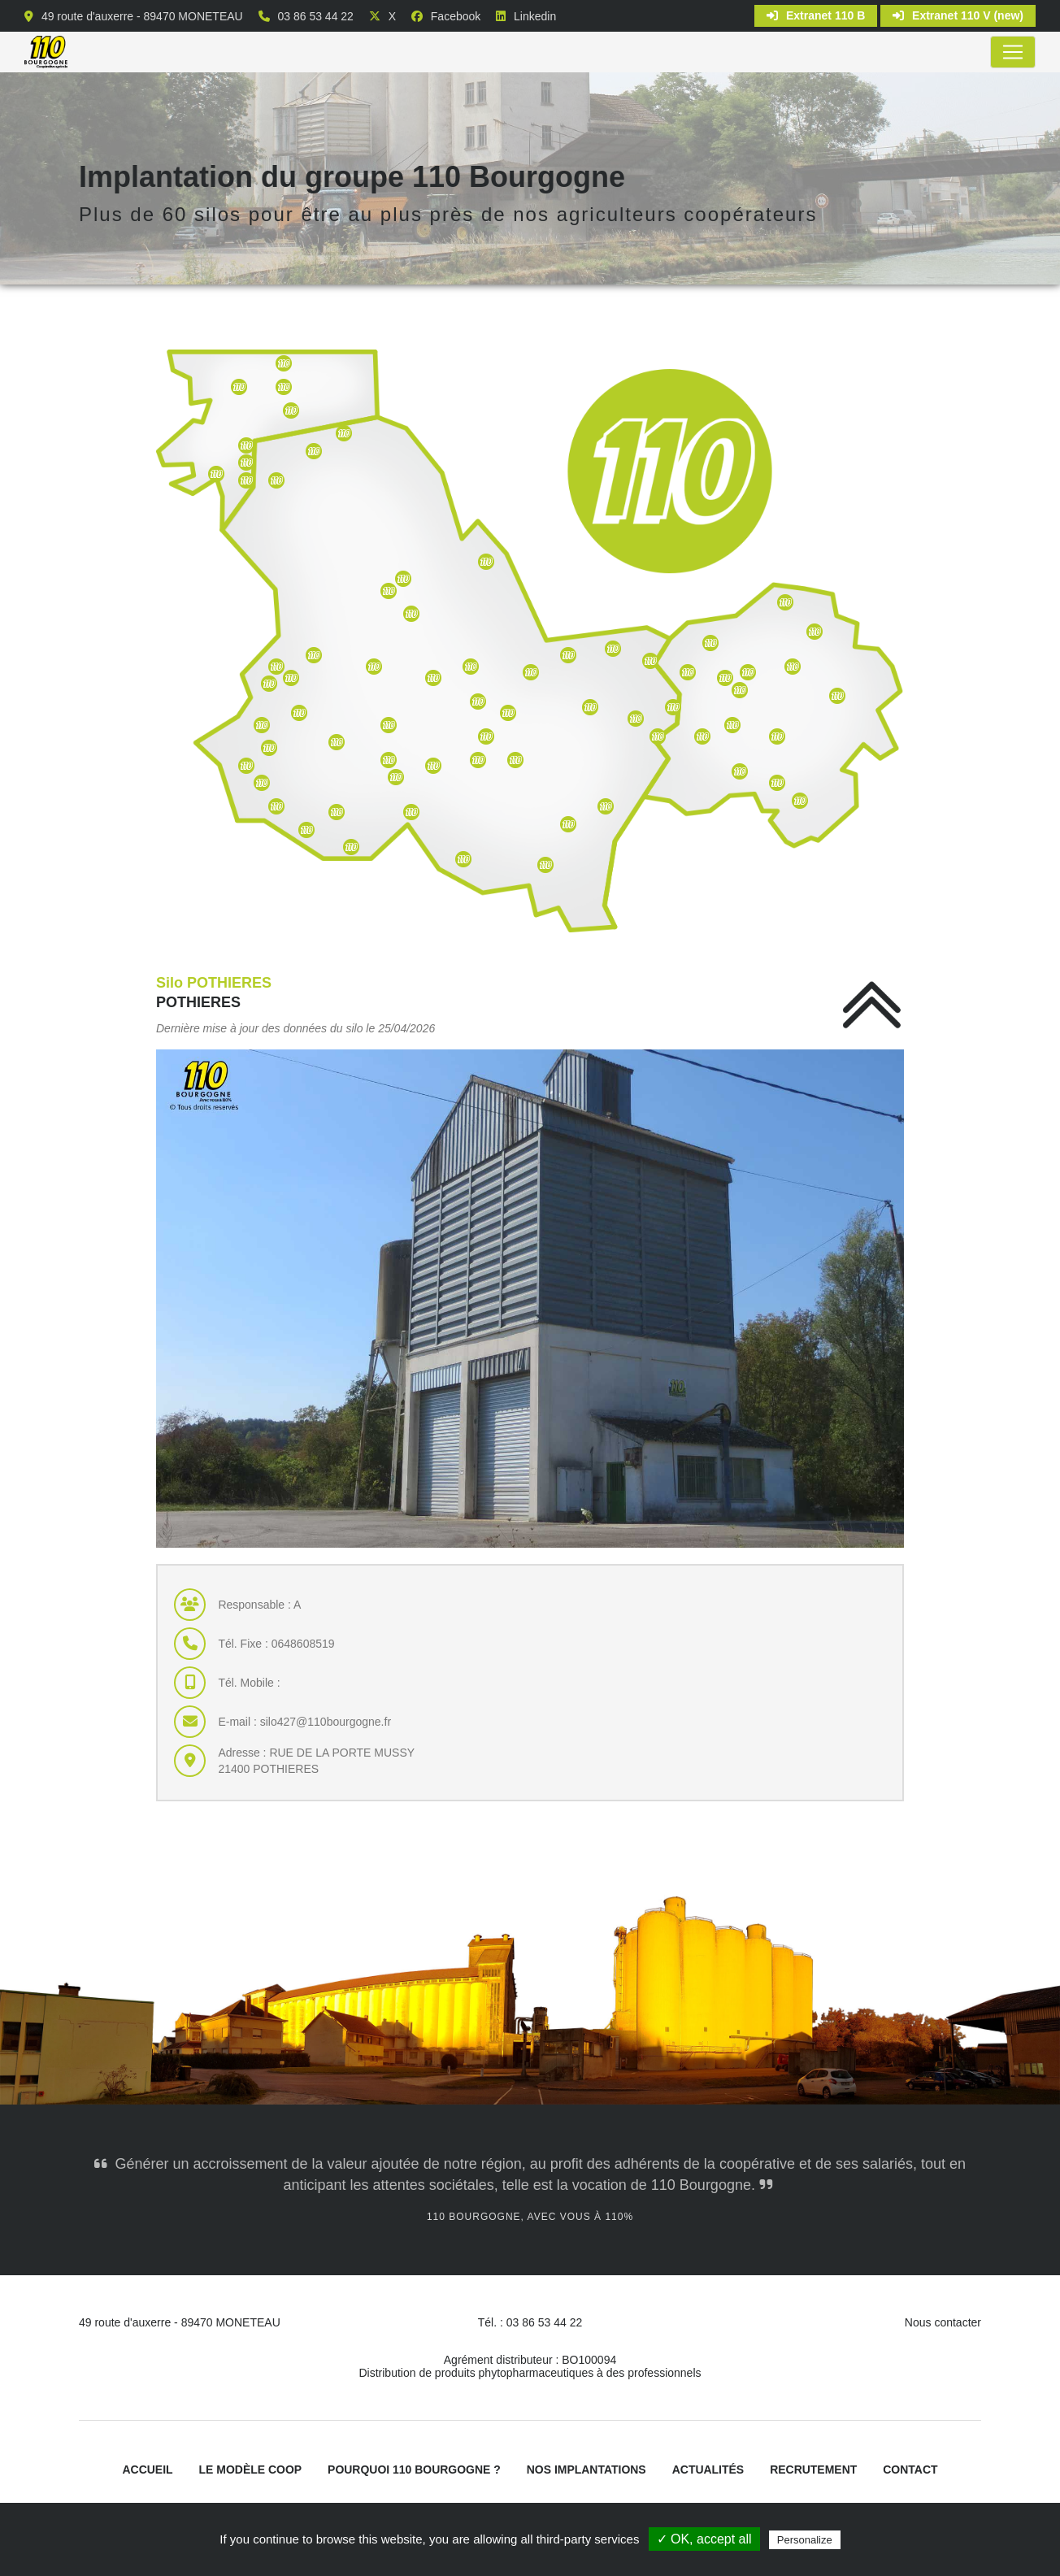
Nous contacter (943, 2322)
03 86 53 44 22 (315, 16)
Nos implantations (586, 2470)
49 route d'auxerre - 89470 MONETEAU (142, 16)
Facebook (455, 16)
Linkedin (535, 16)
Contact (911, 2470)
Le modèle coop (250, 2470)
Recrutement (814, 2470)
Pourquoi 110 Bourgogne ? (414, 2470)
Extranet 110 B (816, 15)
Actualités (708, 2470)
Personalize (804, 2540)
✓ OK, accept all (704, 2539)
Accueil (147, 2470)
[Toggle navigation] (1013, 52)
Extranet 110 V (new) (958, 15)
